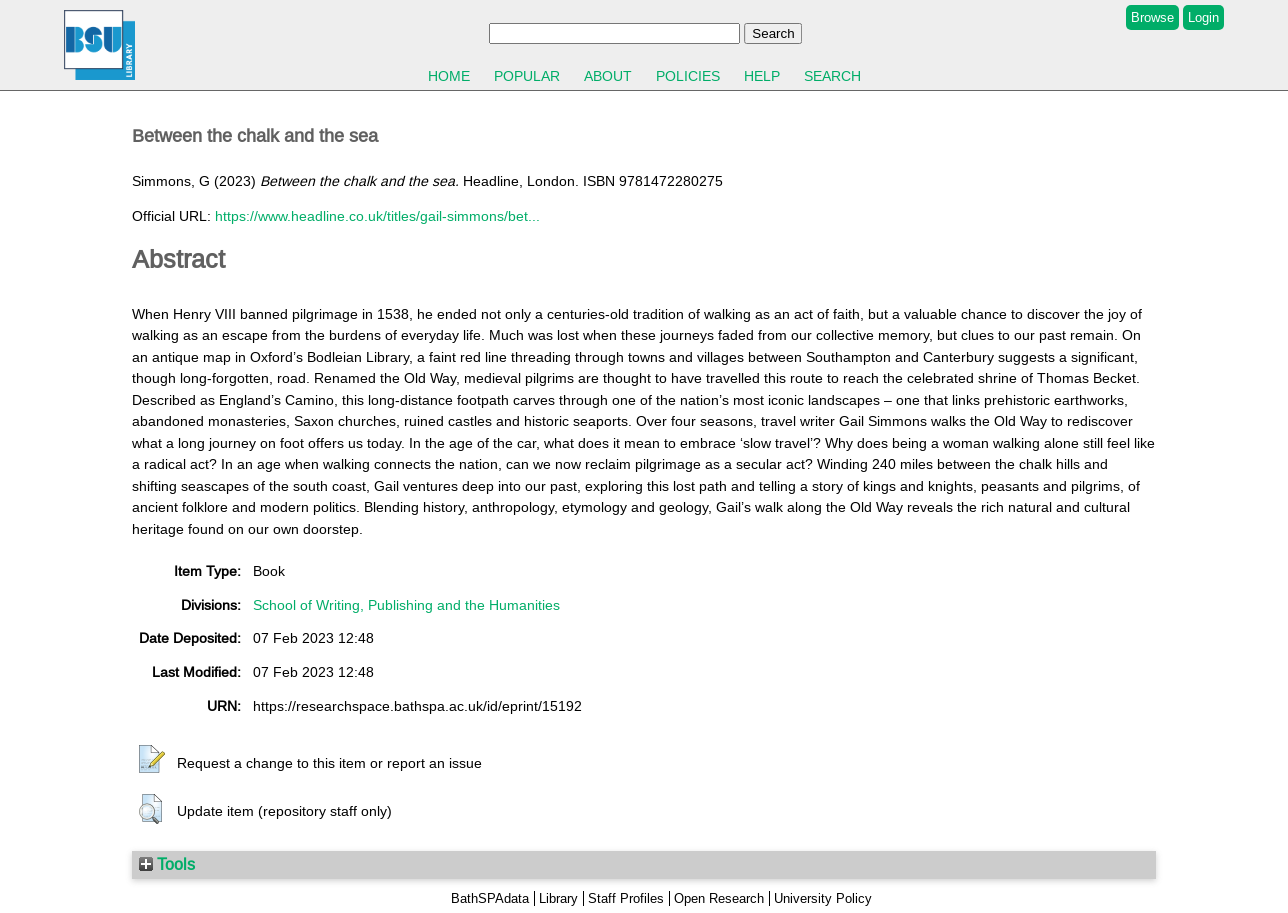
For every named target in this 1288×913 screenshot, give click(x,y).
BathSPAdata (490, 898)
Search (832, 76)
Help (762, 76)
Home (449, 76)
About (608, 76)
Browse (1152, 17)
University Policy (823, 898)
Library (558, 898)
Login (1203, 17)
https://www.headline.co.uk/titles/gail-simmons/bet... (377, 216)
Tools (167, 864)
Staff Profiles (626, 898)
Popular (527, 76)
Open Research (719, 898)
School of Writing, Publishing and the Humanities (406, 605)
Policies (688, 76)
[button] (152, 760)
